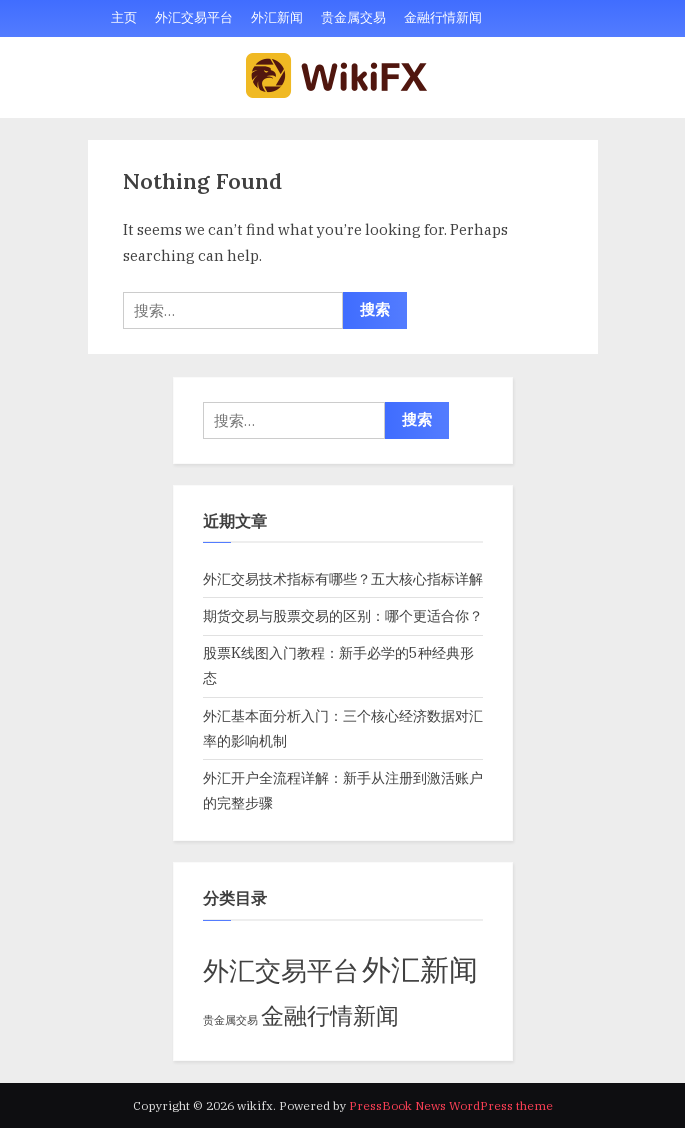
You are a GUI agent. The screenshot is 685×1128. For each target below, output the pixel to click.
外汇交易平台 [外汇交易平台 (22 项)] (281, 970)
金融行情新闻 (443, 17)
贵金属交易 (353, 17)
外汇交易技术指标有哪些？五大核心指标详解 (343, 578)
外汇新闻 (277, 17)
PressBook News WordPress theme (451, 1105)
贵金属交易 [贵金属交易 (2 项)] (230, 1020)
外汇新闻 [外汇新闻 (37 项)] (420, 969)
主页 (124, 17)
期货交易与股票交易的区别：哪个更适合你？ (343, 615)
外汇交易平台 (194, 17)
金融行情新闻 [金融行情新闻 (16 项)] (330, 1015)
